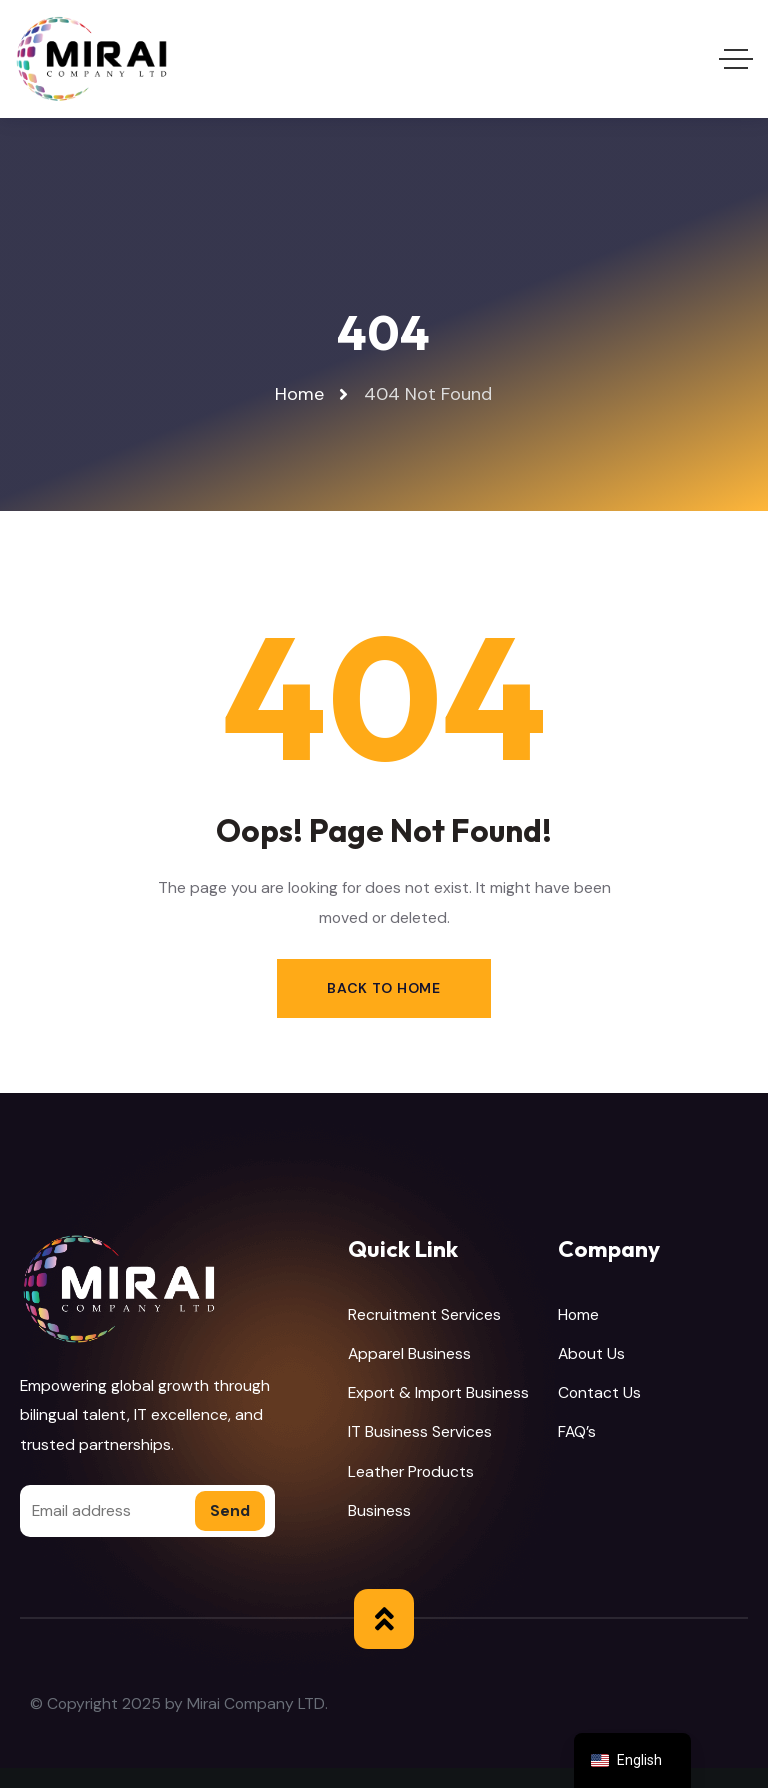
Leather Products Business (411, 1491)
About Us (591, 1353)
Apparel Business (409, 1353)
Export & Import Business (438, 1392)
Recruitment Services (424, 1314)
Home (578, 1314)
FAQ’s (577, 1431)
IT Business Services (420, 1431)
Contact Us (599, 1392)
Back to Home (383, 988)
